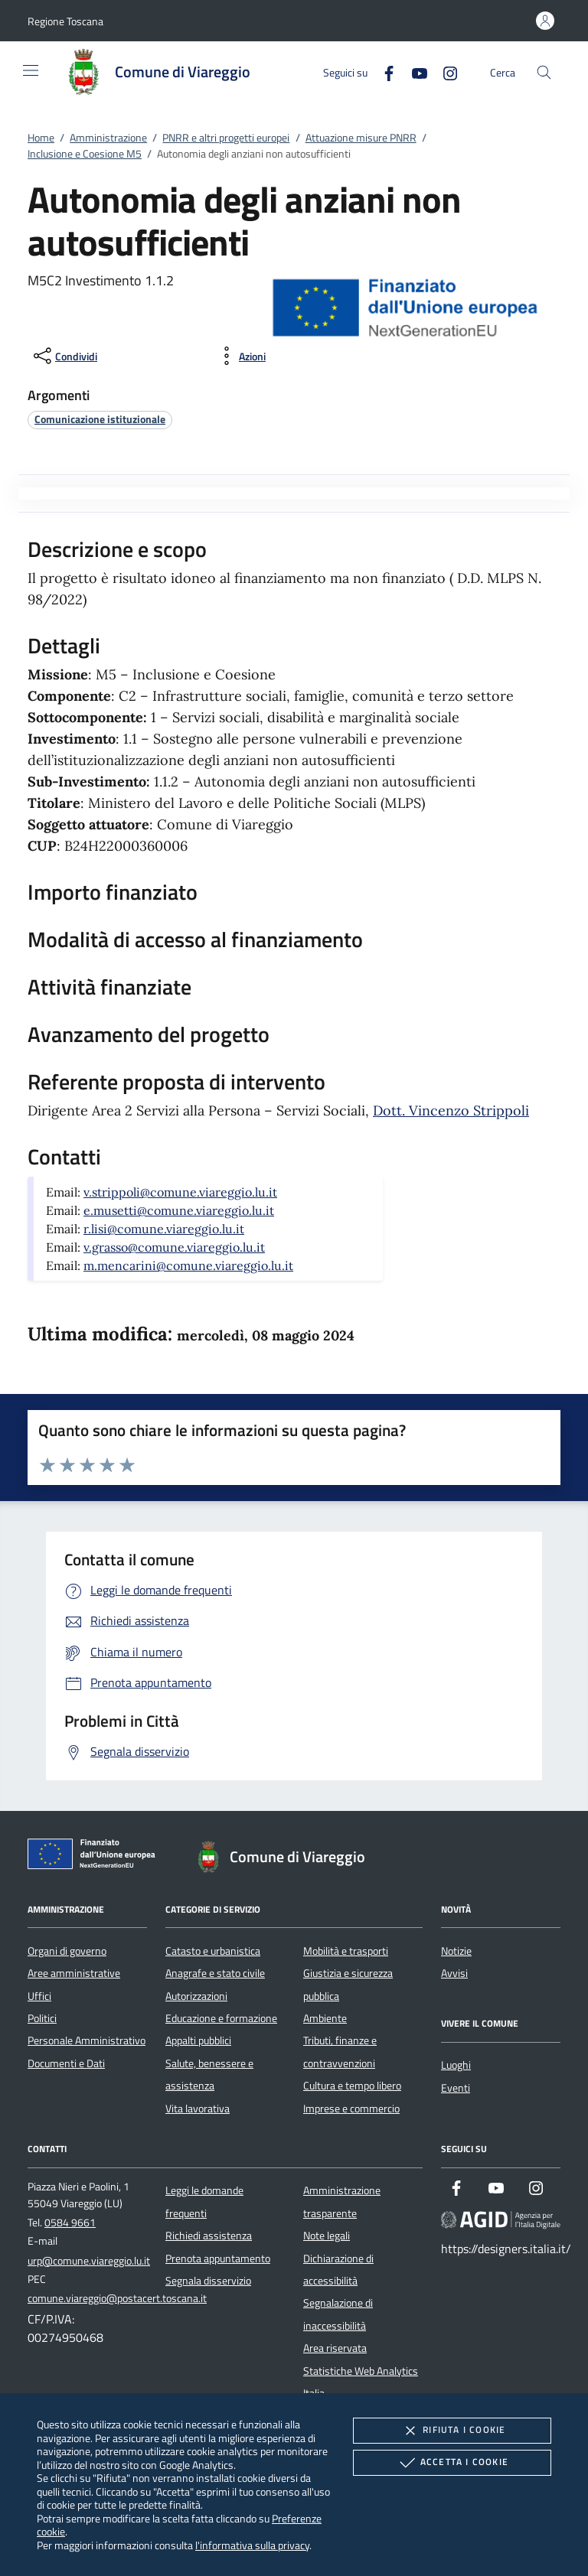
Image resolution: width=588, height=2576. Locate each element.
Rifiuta (451, 2430)
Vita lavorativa (197, 2108)
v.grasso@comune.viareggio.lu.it (174, 1247)
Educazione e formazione (221, 2018)
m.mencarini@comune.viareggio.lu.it (188, 1265)
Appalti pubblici (198, 2040)
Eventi (455, 2087)
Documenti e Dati (66, 2063)
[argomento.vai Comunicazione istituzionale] (99, 419)
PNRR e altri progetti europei (225, 137)
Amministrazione (108, 137)
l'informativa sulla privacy (252, 2545)
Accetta (452, 2463)
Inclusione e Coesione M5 (85, 153)
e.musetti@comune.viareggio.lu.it (178, 1210)
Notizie (456, 1951)
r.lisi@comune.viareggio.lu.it (163, 1228)
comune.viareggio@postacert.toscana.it (117, 2298)
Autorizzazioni (196, 1996)
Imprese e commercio (351, 2108)
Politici (42, 2018)
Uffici (39, 1996)
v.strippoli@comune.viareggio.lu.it (180, 1192)
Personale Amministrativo (86, 2040)
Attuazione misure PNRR (360, 137)
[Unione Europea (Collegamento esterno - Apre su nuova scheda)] (96, 1856)
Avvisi (454, 1973)
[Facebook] (383, 71)
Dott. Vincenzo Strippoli (451, 1110)
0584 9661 (70, 2222)
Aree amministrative (74, 1973)
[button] (65, 21)
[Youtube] (413, 71)
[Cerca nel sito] (544, 72)
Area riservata (335, 2348)
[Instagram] (444, 71)
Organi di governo (67, 1951)
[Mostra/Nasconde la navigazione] (30, 70)
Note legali (326, 2235)
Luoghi (456, 2065)
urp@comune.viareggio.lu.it (89, 2260)
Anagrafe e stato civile (215, 1973)
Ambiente (325, 2018)
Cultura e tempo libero (352, 2085)
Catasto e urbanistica (212, 1951)
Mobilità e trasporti (345, 1951)
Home (41, 137)
